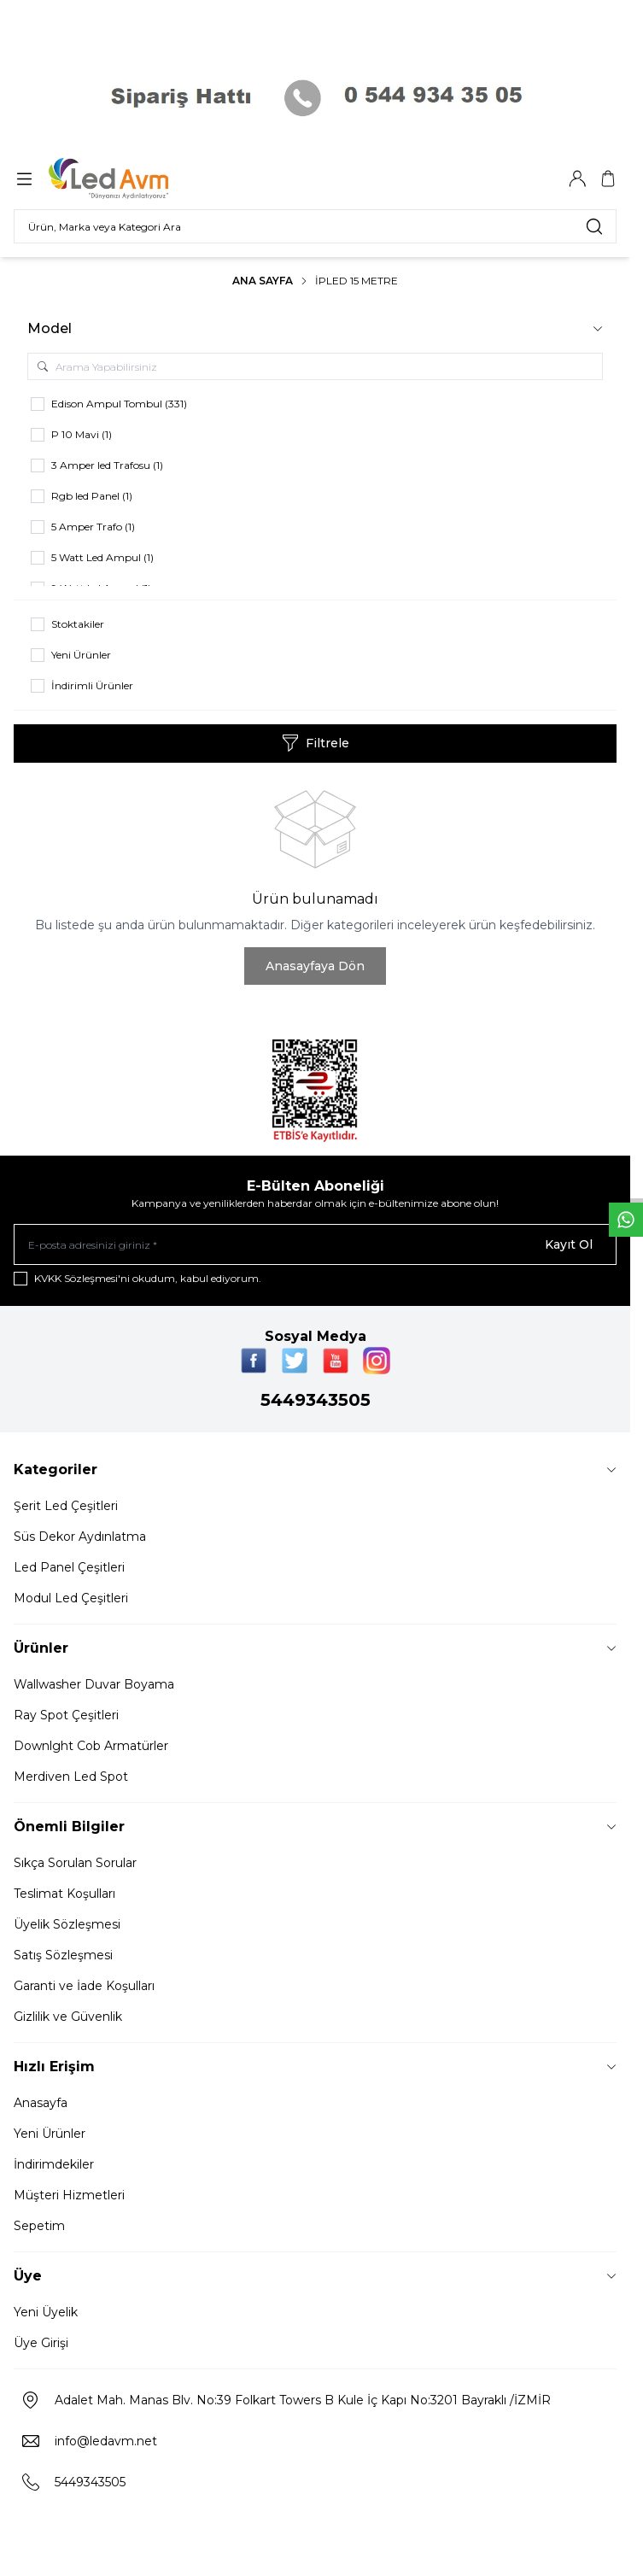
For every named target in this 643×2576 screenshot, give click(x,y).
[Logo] (131, 178)
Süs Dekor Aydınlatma (80, 1536)
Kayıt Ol (569, 1244)
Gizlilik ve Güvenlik (68, 2016)
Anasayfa (40, 2103)
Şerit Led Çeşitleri (66, 1505)
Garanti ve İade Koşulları (84, 1985)
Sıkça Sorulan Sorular (75, 1863)
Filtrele (315, 743)
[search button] (594, 226)
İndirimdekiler (54, 2164)
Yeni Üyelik (46, 2312)
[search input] (315, 226)
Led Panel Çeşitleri (69, 1567)
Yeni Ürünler (49, 2133)
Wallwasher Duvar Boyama (94, 1684)
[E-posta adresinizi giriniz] (315, 1244)
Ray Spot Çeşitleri (66, 1715)
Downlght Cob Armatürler (91, 1745)
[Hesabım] (577, 178)
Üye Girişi (41, 2343)
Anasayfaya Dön (315, 966)
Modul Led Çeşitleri (71, 1598)
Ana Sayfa (262, 280)
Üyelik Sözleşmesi (67, 1924)
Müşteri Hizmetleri (69, 2195)
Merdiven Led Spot (71, 1776)
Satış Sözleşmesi (63, 1955)
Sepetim (39, 2226)
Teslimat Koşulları (64, 1893)
